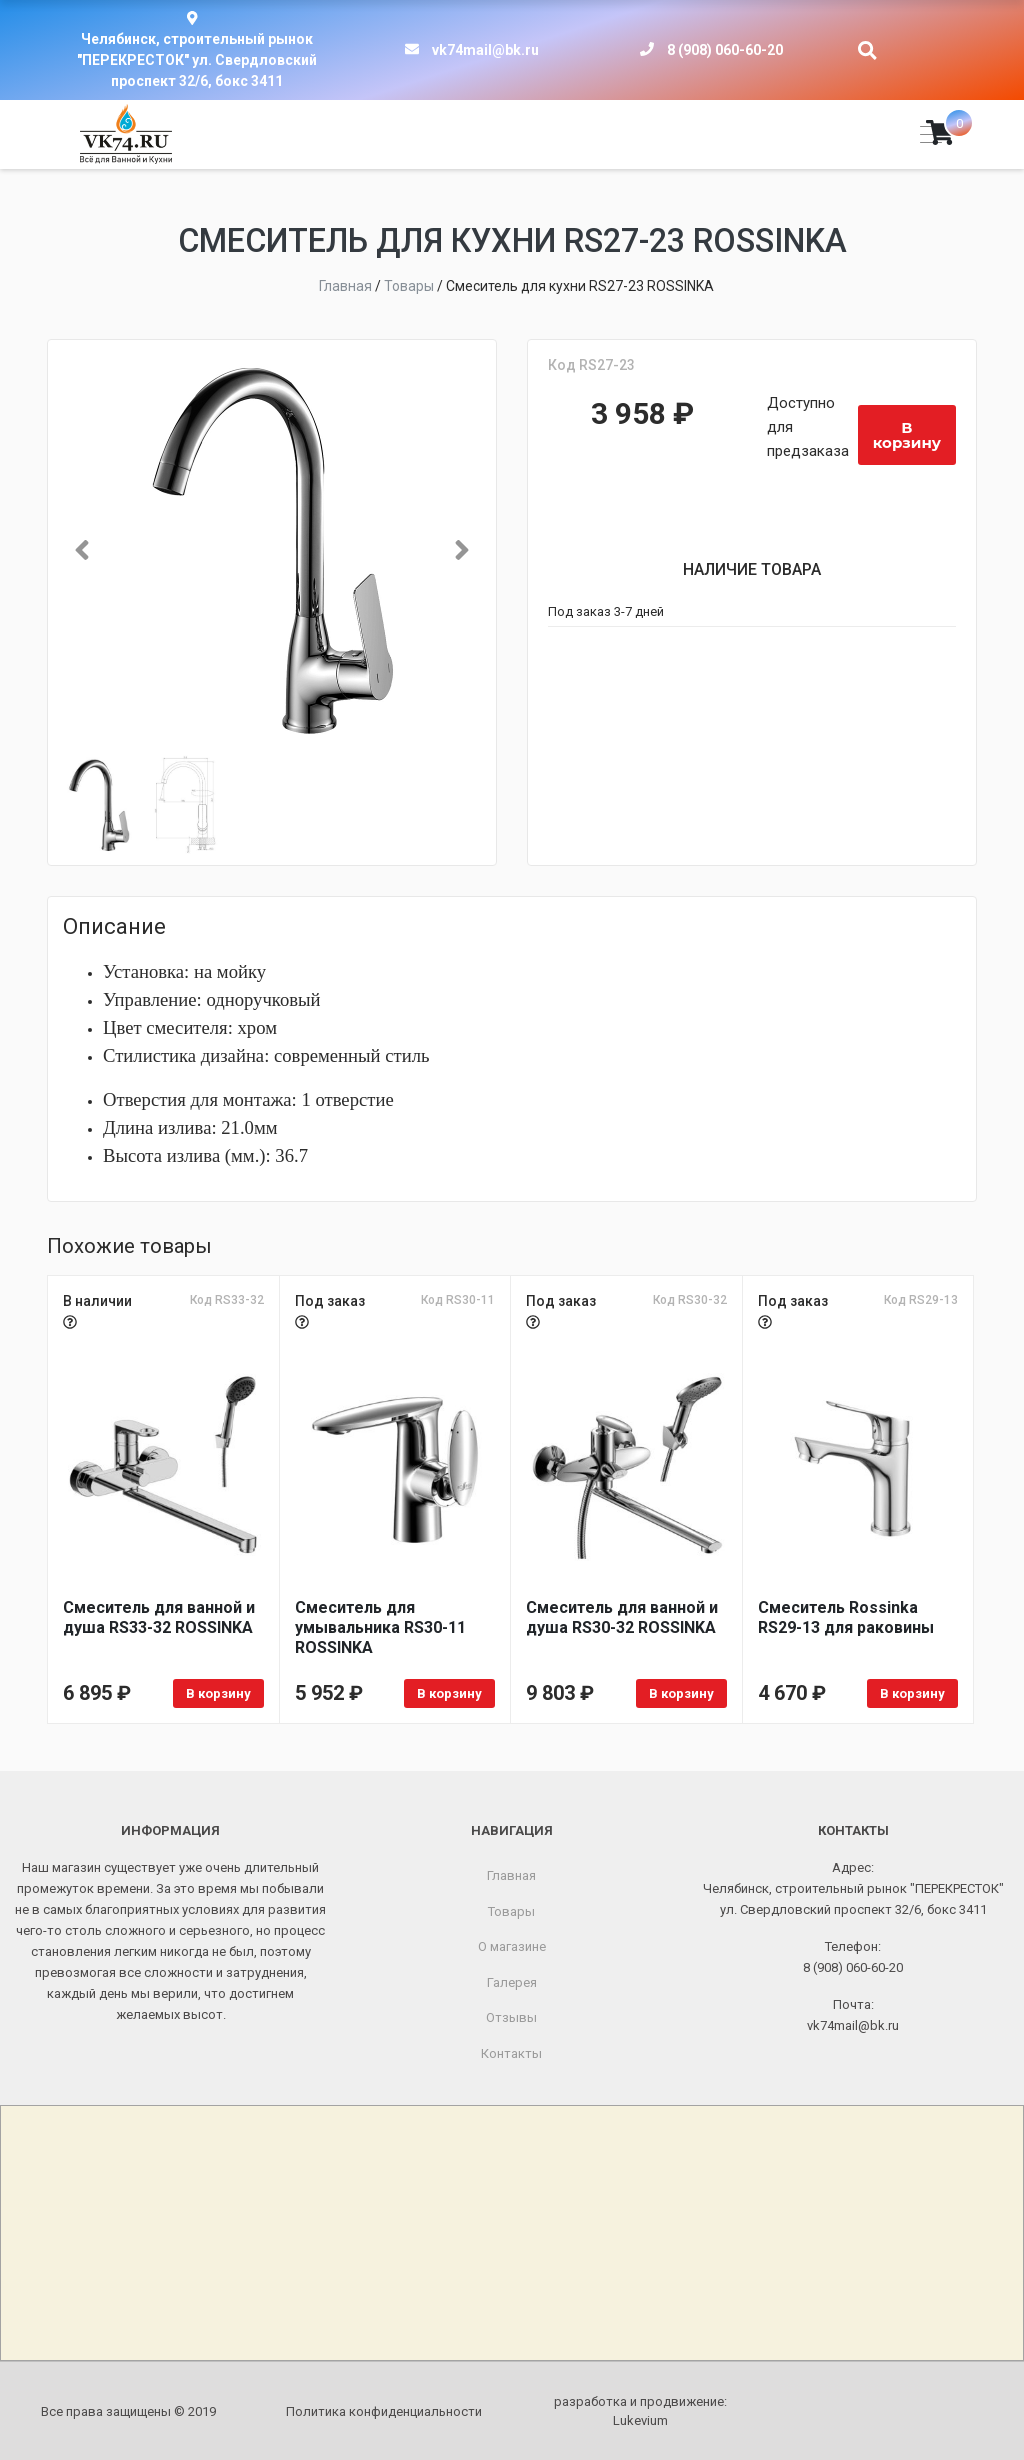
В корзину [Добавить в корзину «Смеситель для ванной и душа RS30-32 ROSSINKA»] (681, 1693)
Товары (511, 1910)
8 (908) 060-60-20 (725, 50)
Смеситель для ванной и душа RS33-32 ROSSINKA (159, 1617)
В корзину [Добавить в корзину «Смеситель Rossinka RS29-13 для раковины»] (912, 1693)
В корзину (907, 435)
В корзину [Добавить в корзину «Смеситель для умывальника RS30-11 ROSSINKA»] (449, 1693)
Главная (511, 1875)
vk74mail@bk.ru (485, 50)
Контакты (511, 2052)
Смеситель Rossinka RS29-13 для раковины (846, 1617)
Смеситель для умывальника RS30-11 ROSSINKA (380, 1627)
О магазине (512, 1946)
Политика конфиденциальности (384, 2410)
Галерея (512, 1981)
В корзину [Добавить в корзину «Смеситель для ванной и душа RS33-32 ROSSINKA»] (218, 1693)
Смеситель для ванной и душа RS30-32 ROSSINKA (622, 1617)
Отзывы (511, 2017)
